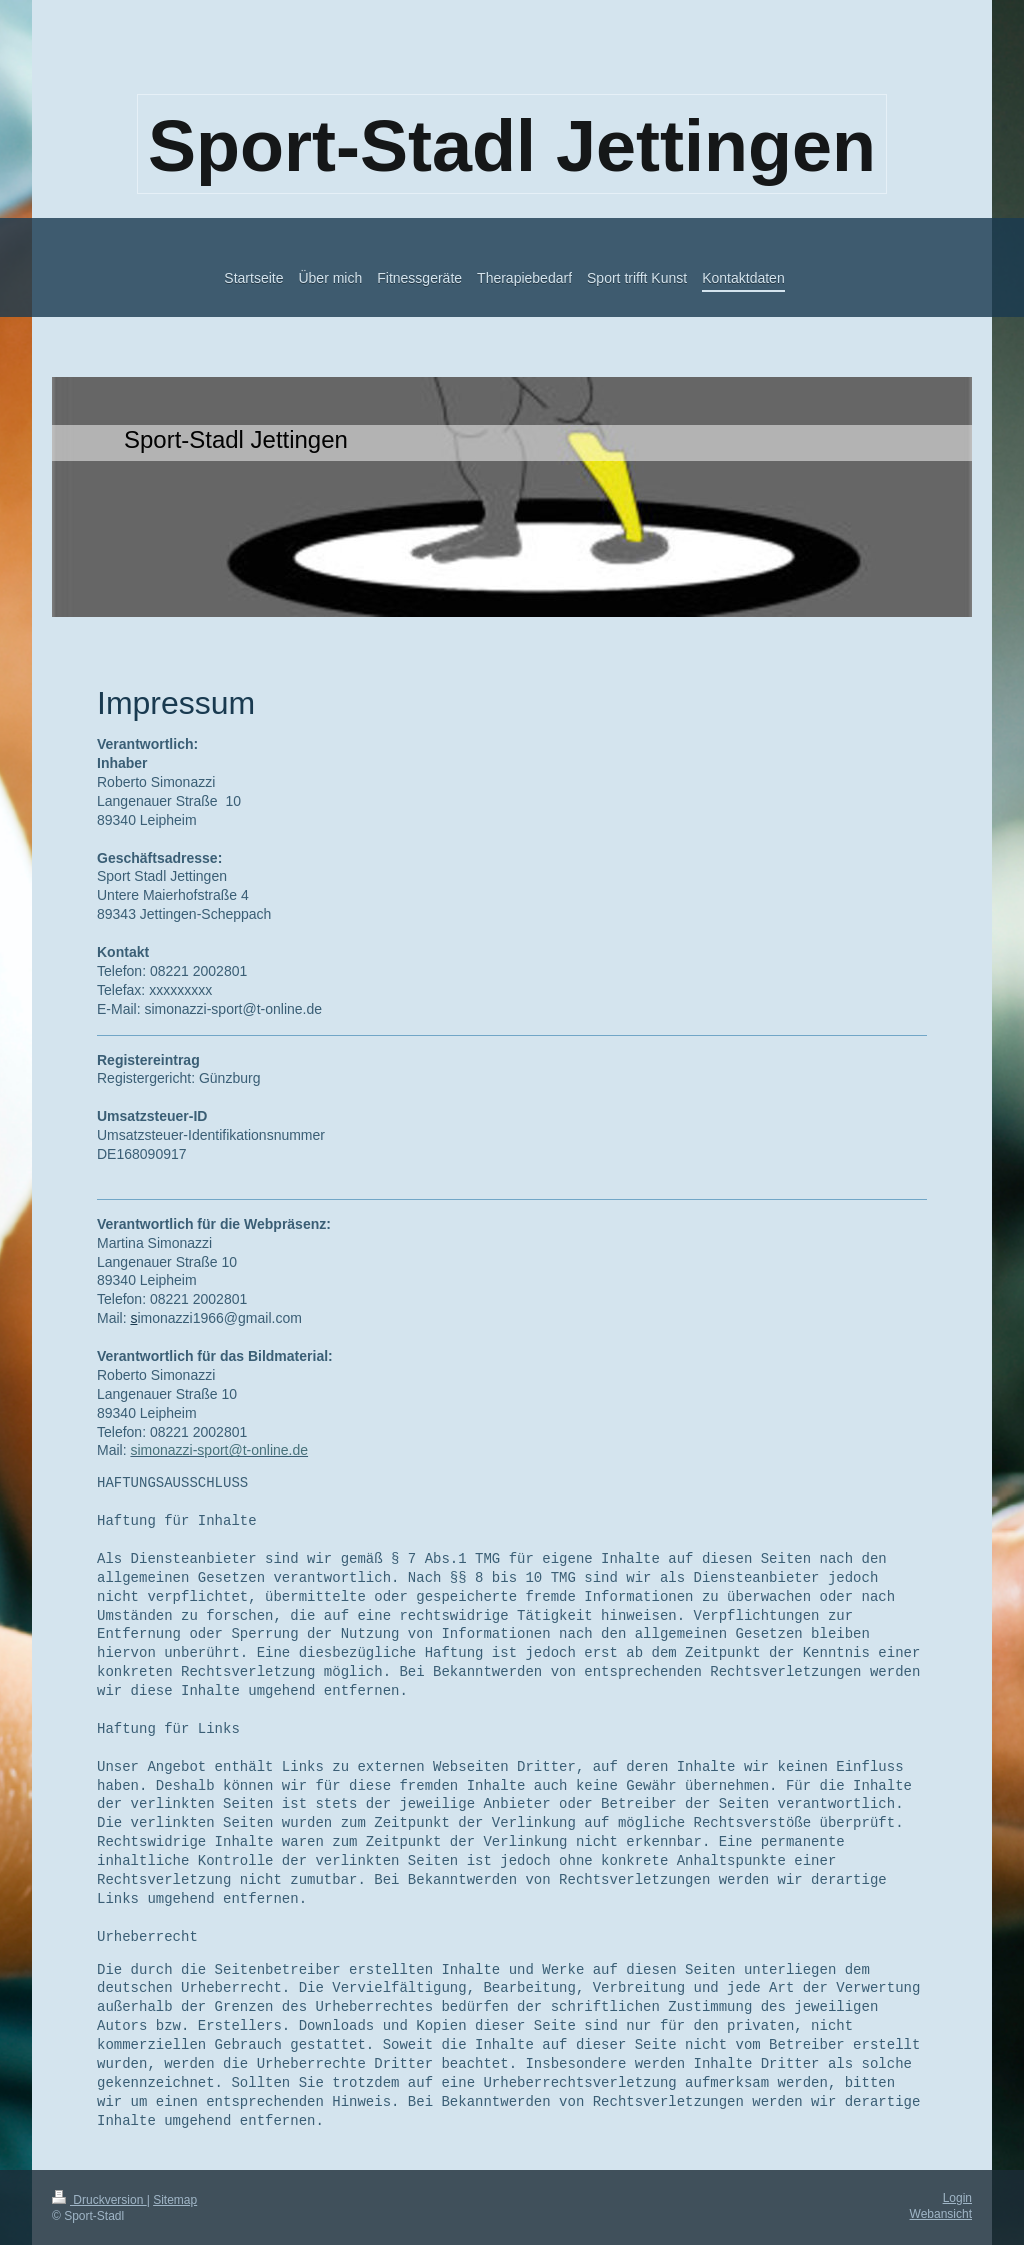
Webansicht (941, 2214)
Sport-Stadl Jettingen (512, 146)
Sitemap (175, 2200)
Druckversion (99, 2200)
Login (957, 2198)
